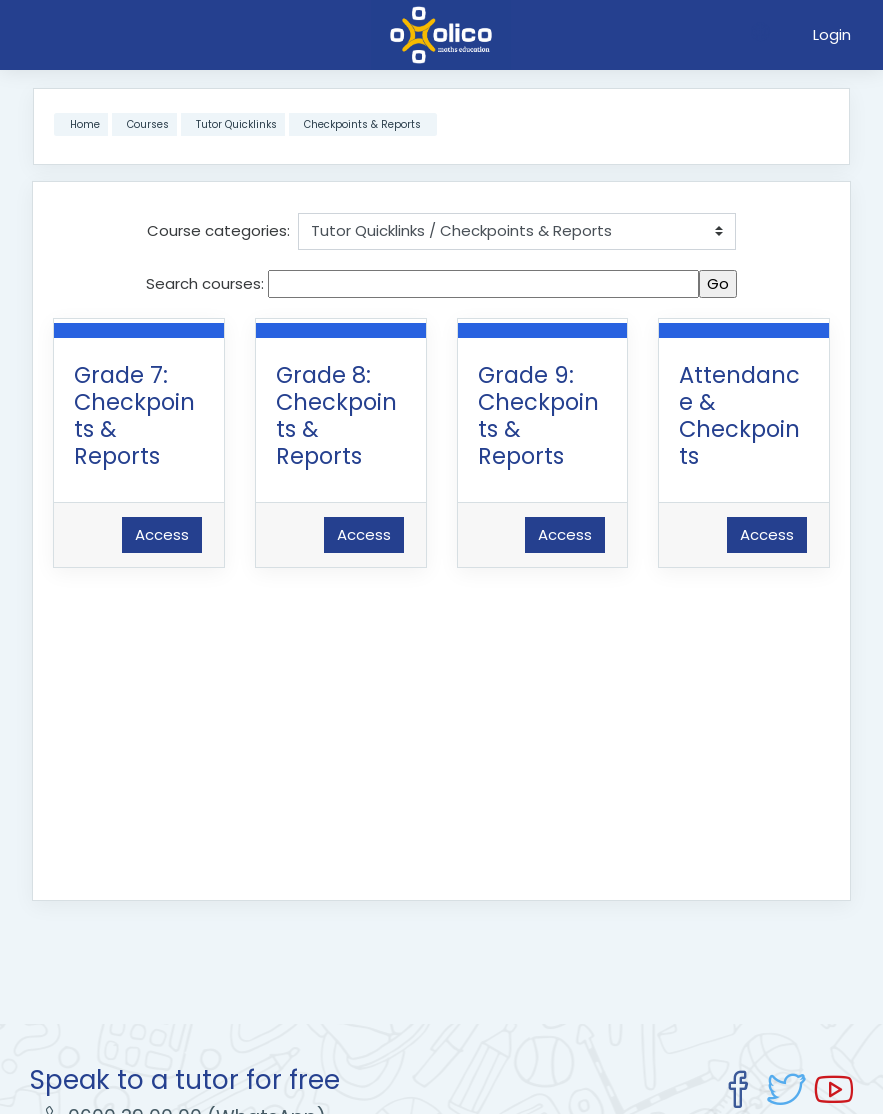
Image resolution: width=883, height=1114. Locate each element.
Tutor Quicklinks (236, 124)
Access (162, 534)
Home (85, 124)
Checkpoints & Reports (362, 124)
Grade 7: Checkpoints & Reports (134, 415)
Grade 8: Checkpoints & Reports (336, 415)
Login (832, 34)
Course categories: (218, 230)
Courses (148, 124)
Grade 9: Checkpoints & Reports (538, 415)
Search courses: (207, 283)
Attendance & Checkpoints (739, 415)
